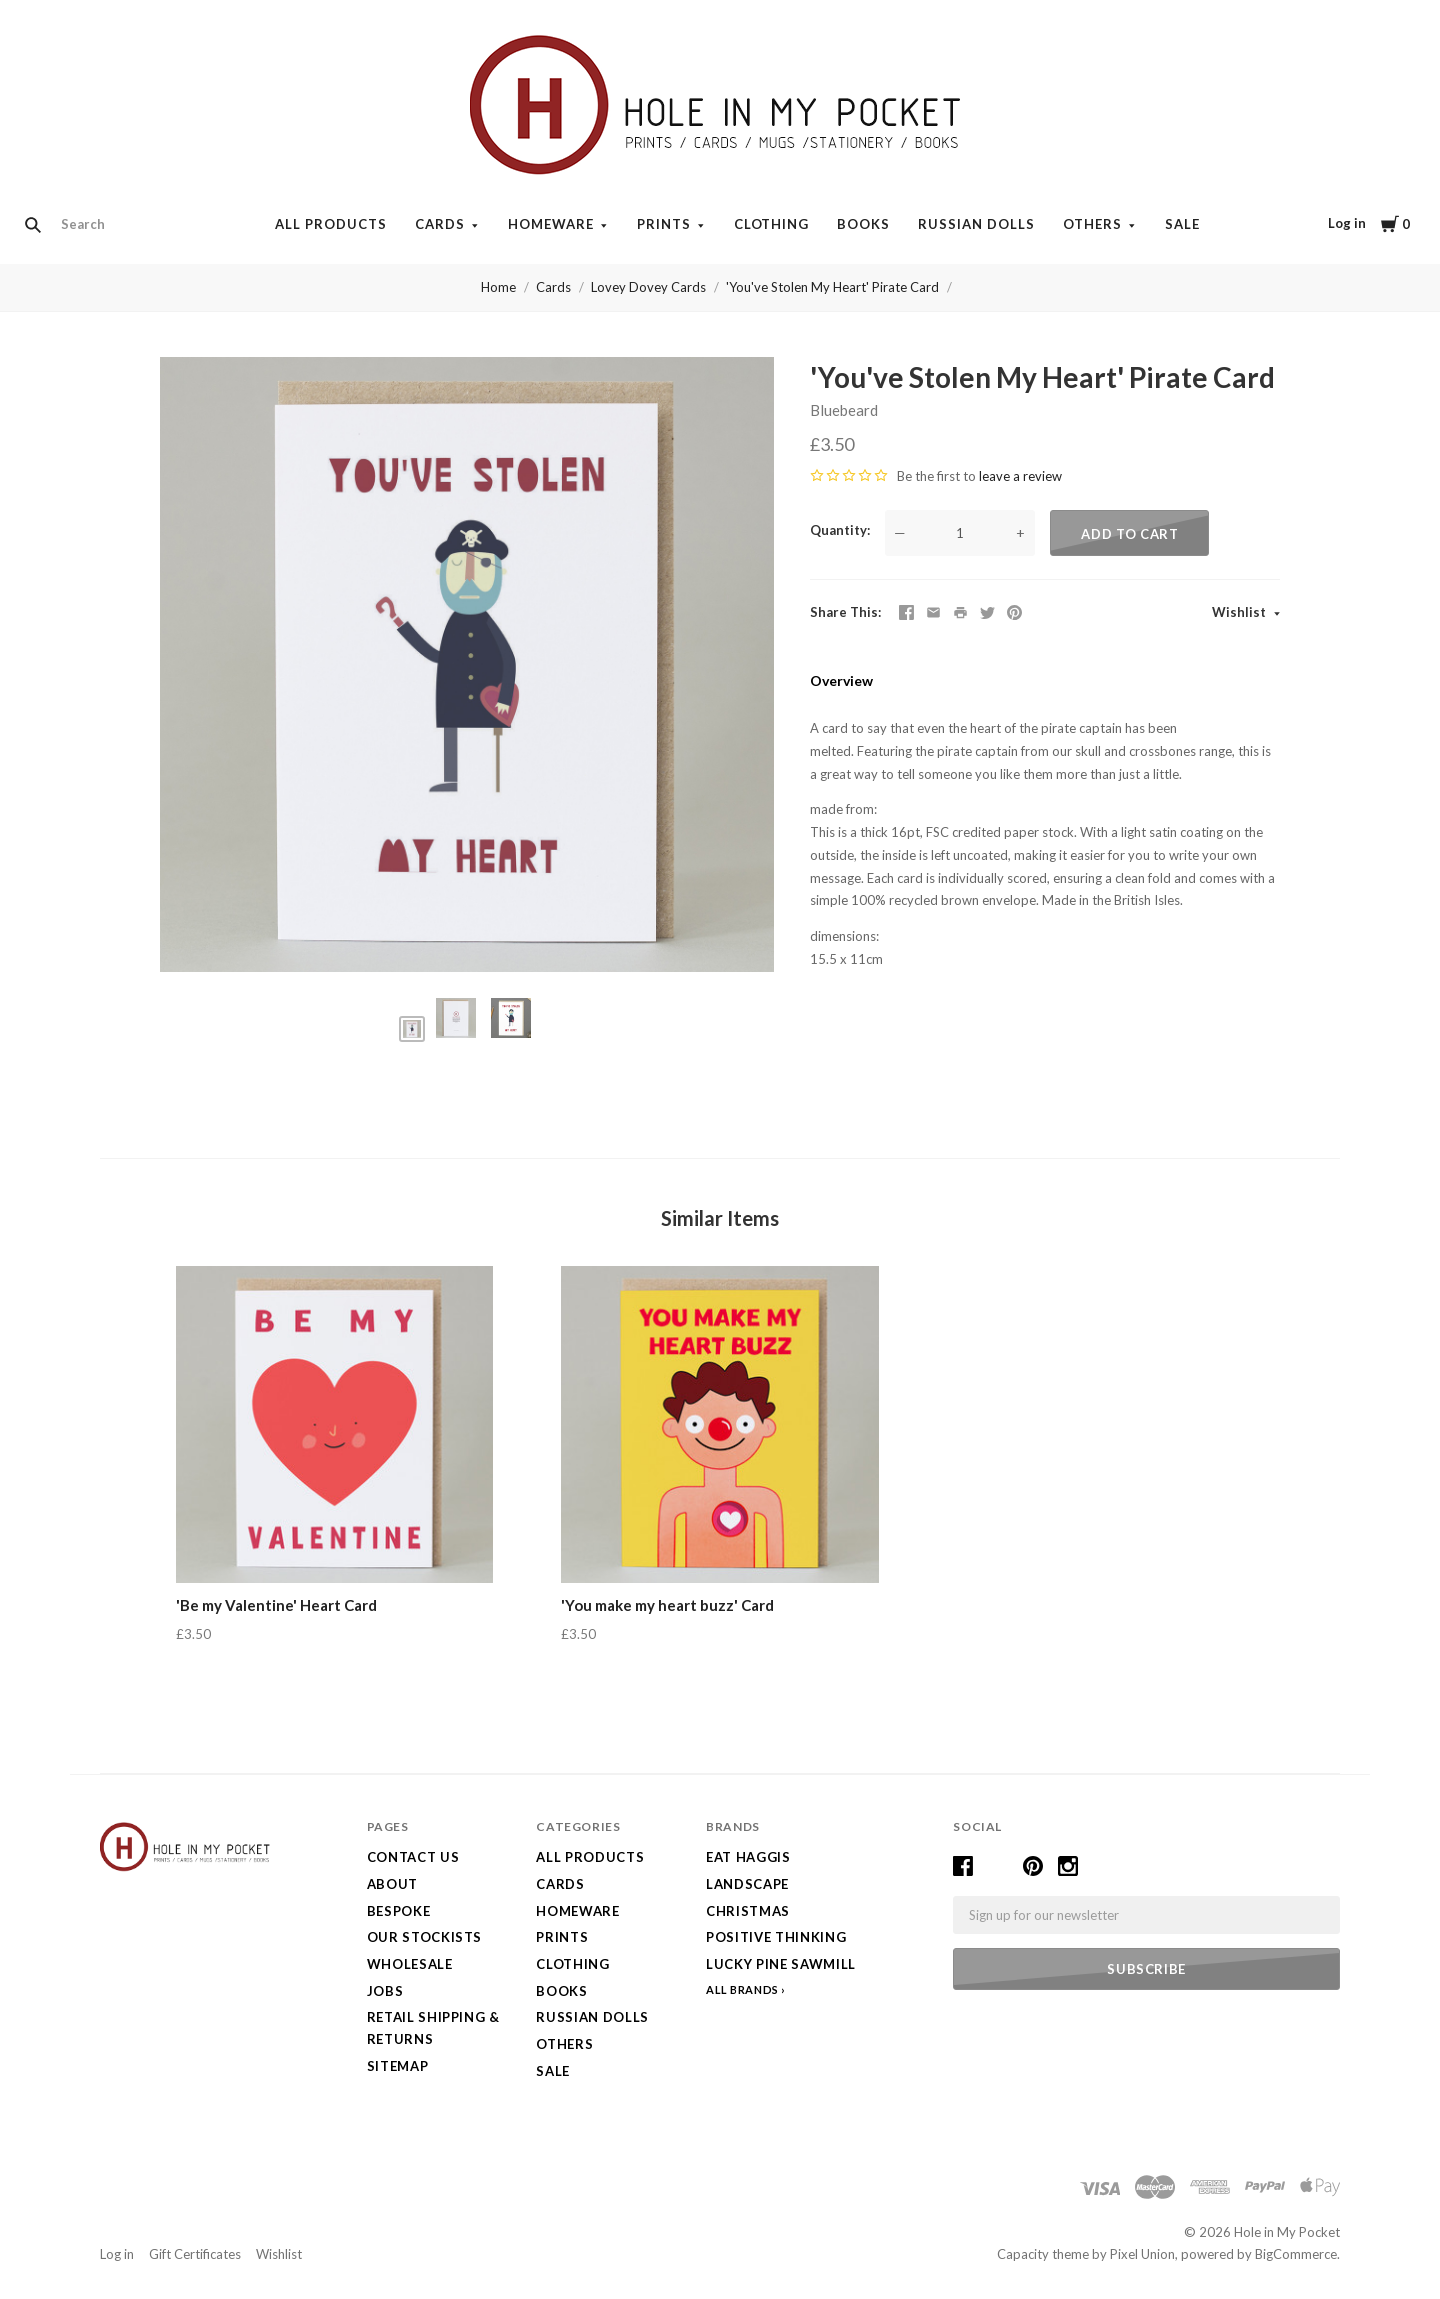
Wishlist (1240, 612)
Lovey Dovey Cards (648, 287)
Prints (664, 224)
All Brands (742, 1989)
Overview (841, 680)
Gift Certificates (195, 2254)
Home (498, 287)
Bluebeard (844, 410)
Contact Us (413, 1857)
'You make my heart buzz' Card (667, 1605)
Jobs (385, 1991)
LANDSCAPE (747, 1884)
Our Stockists (424, 1937)
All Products (331, 224)
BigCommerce (1296, 2254)
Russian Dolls (976, 224)
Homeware (551, 224)
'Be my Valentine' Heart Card (276, 1605)
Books (863, 224)
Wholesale (410, 1964)
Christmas (748, 1911)
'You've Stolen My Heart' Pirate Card (832, 287)
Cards (440, 224)
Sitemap (398, 2066)
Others (1092, 224)
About (392, 1884)
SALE (1182, 224)
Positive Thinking (776, 1937)
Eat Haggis (748, 1857)
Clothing (772, 224)
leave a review (1020, 476)
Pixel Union (1142, 2254)
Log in (1347, 223)
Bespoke (399, 1911)
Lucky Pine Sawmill (781, 1964)
